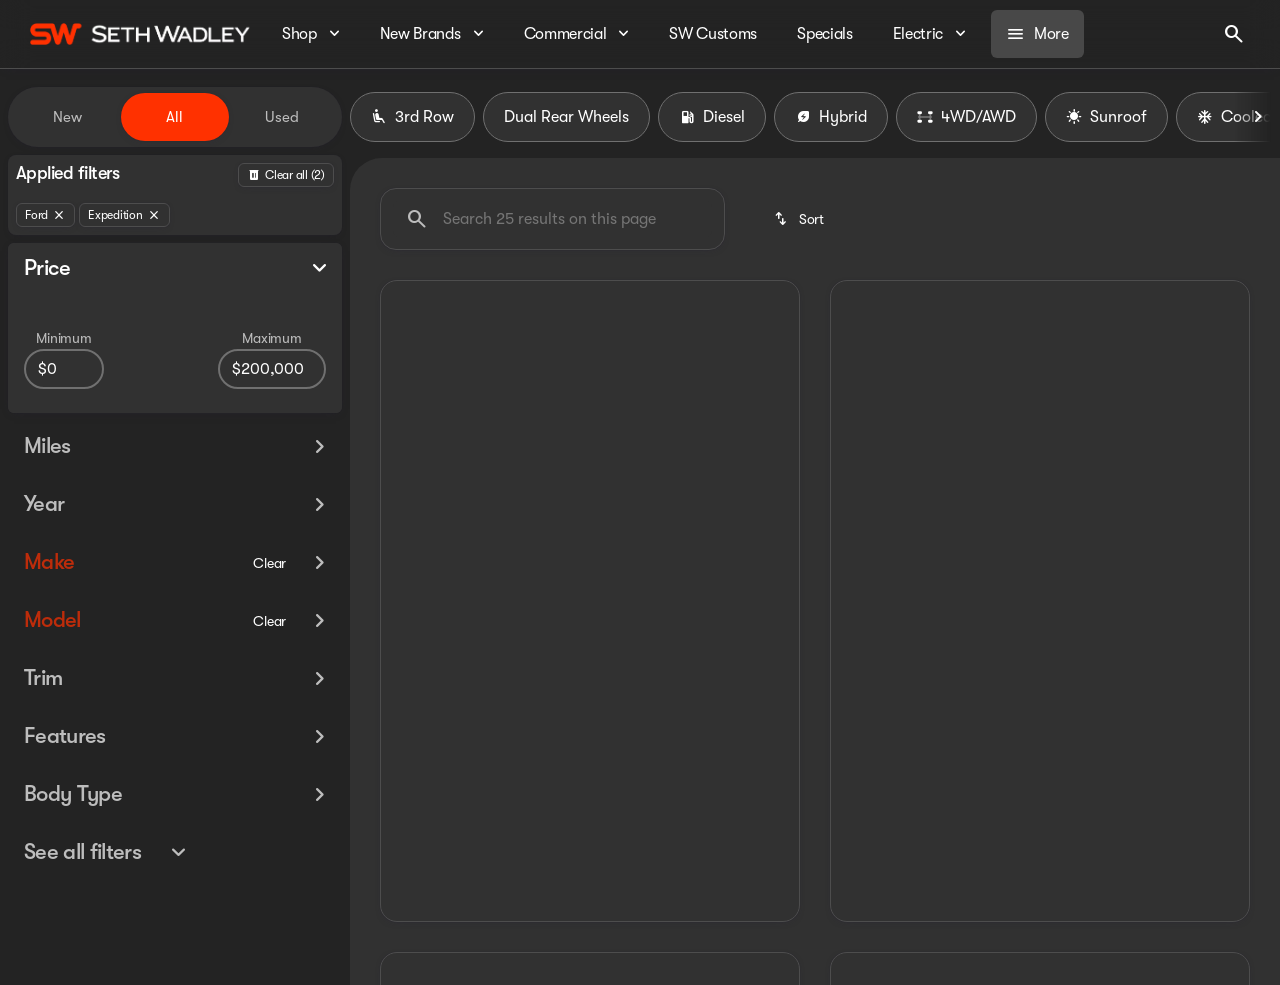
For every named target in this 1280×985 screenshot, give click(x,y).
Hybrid (831, 117)
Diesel (712, 117)
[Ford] (45, 215)
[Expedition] (124, 215)
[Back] (286, 175)
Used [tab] (282, 117)
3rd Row (412, 117)
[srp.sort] (800, 219)
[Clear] (269, 599)
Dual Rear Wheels (566, 117)
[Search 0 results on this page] (552, 219)
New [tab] (67, 117)
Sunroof (1106, 117)
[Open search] (1234, 34)
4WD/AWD (966, 117)
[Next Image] (1258, 117)
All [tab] (174, 117)
